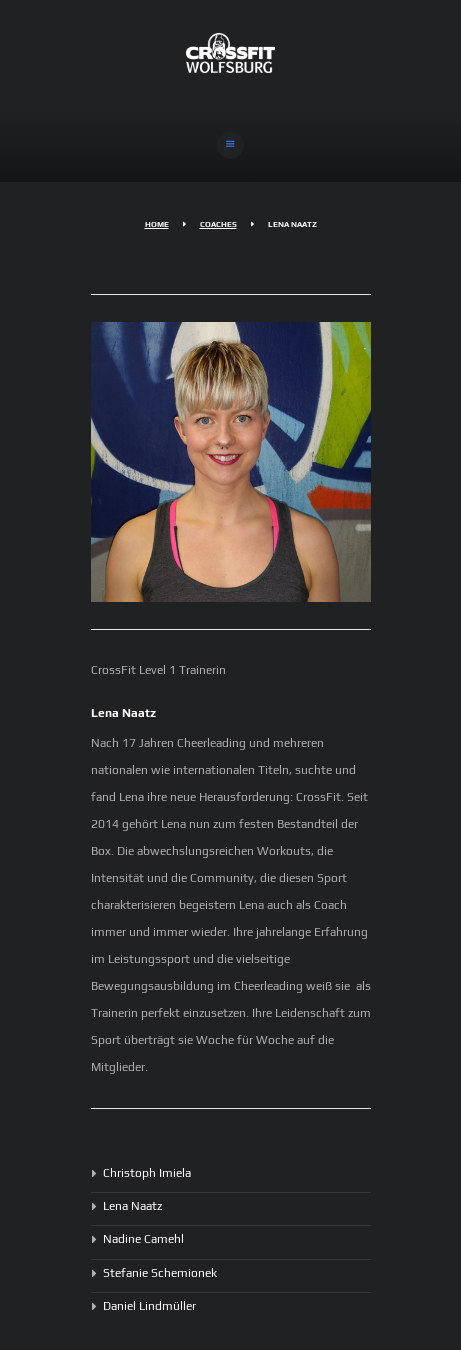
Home (157, 224)
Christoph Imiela (147, 1173)
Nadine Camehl (143, 1239)
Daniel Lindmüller (149, 1306)
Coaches (218, 224)
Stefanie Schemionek (160, 1273)
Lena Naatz (132, 1206)
